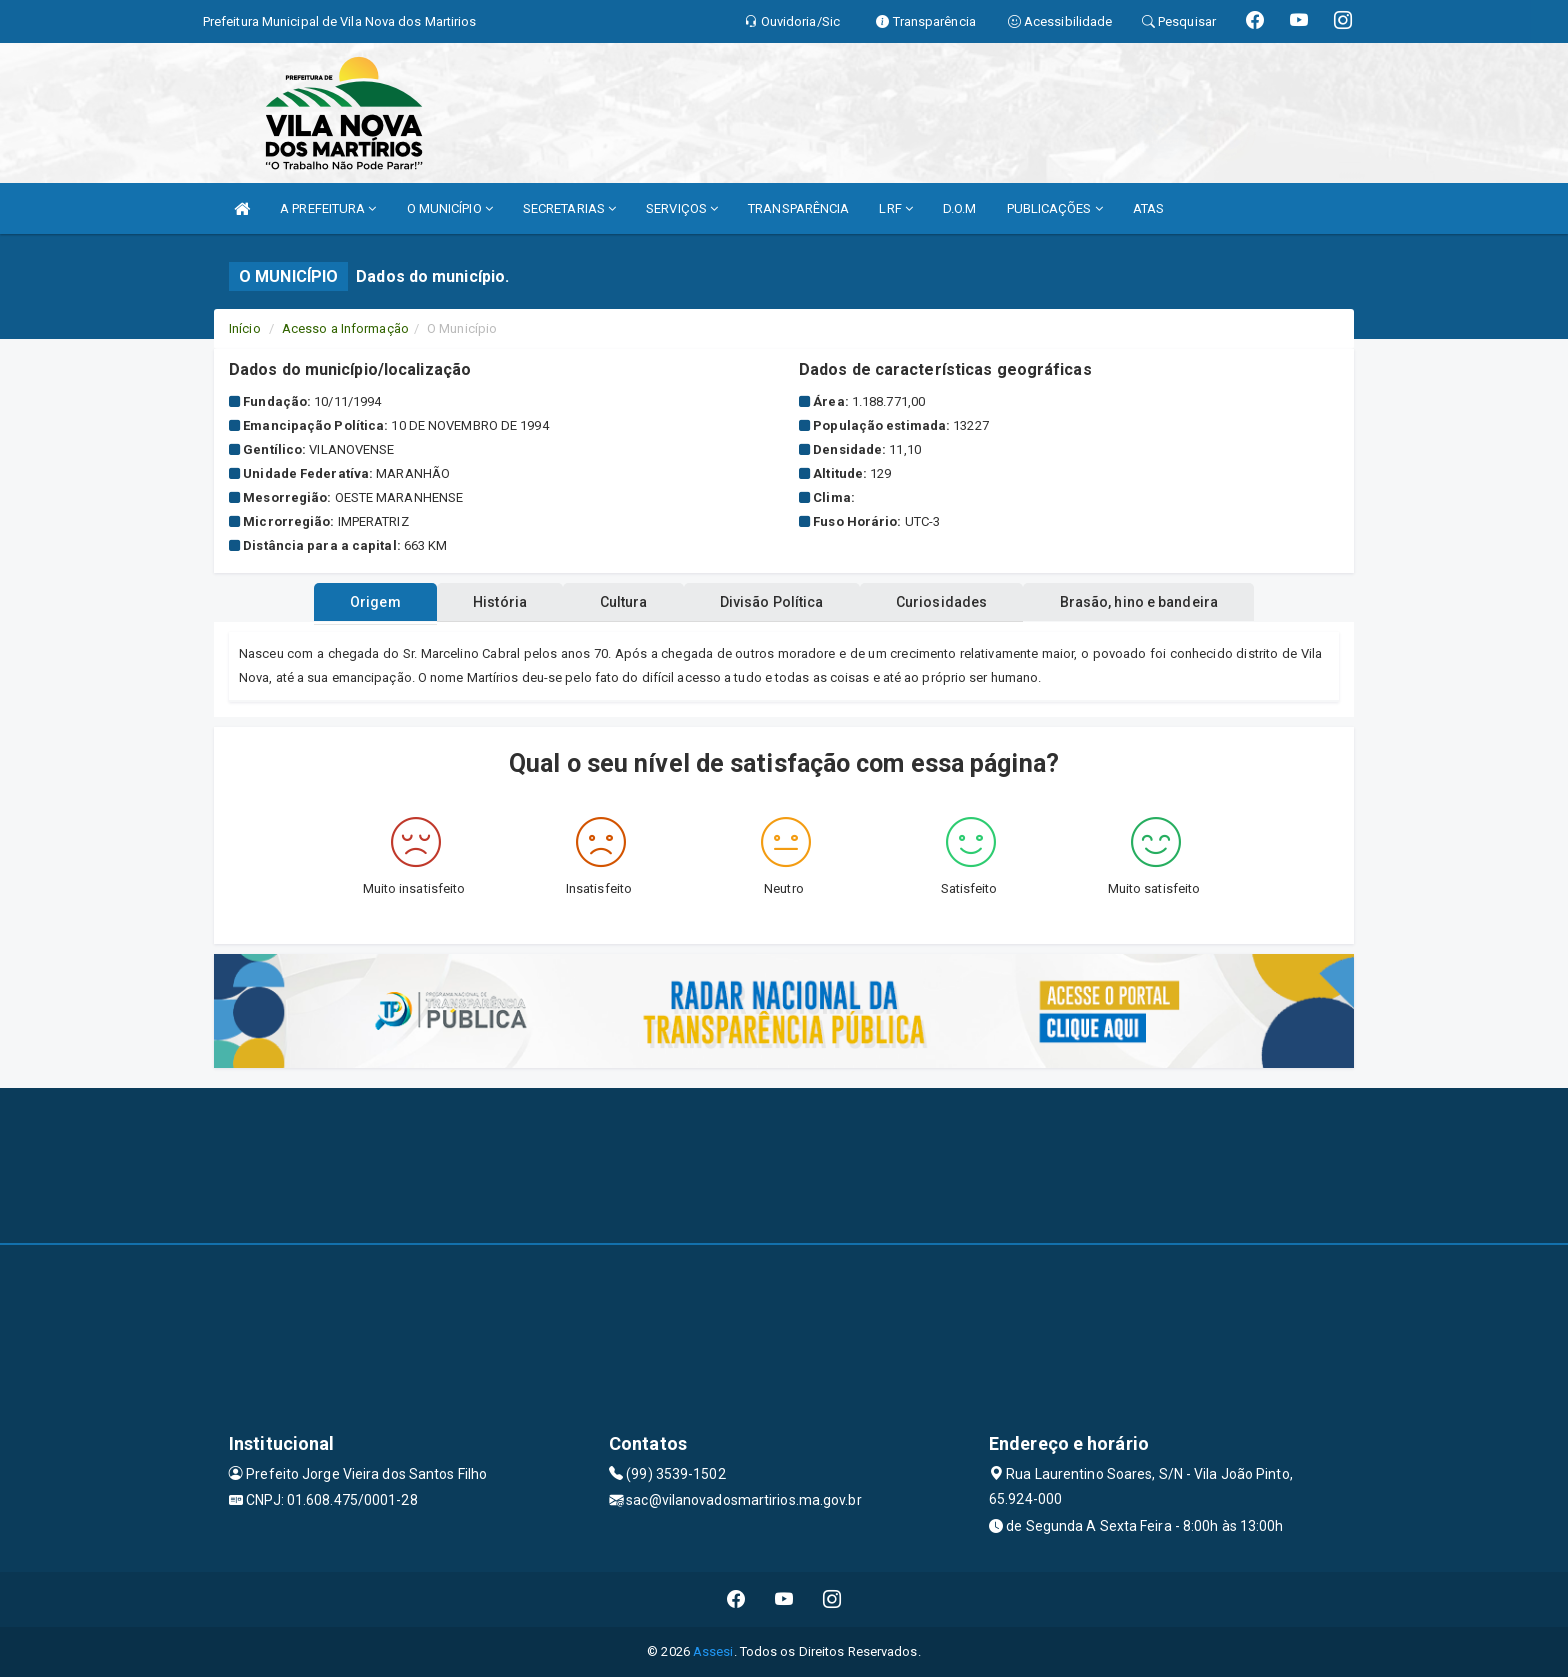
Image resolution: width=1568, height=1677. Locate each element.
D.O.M (960, 208)
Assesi (713, 1651)
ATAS (1148, 208)
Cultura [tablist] (618, 602)
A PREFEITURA (328, 208)
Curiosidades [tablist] (958, 602)
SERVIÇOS (682, 208)
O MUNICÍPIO (450, 208)
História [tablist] (483, 602)
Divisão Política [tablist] (778, 602)
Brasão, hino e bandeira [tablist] (1167, 602)
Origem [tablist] (346, 602)
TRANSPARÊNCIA (798, 208)
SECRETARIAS (569, 208)
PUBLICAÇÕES (1055, 208)
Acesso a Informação (345, 328)
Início (245, 328)
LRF (896, 208)
